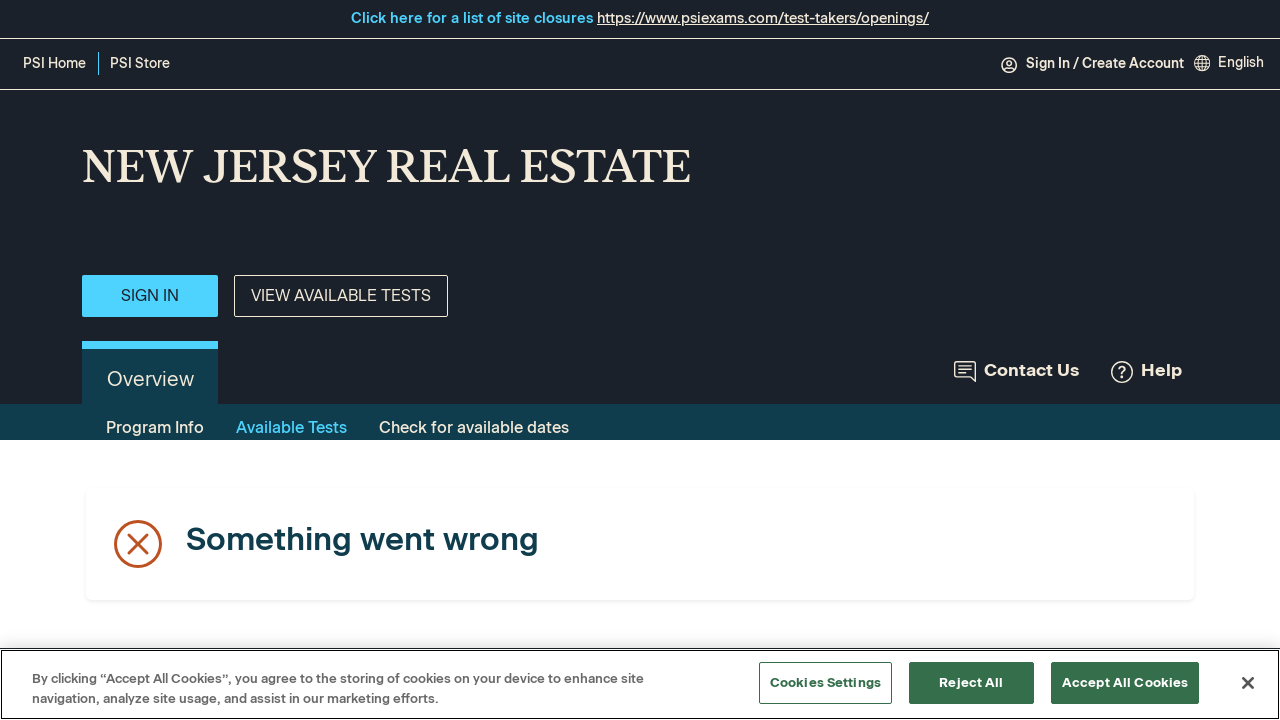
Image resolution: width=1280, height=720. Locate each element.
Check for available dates (474, 427)
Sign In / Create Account (1092, 64)
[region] (640, 684)
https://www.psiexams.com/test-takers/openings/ (763, 18)
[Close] (1248, 683)
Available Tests (291, 427)
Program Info (155, 427)
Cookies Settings (825, 682)
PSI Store (143, 65)
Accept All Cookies (1125, 682)
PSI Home (54, 63)
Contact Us (1016, 370)
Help (1146, 370)
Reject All (971, 682)
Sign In (150, 295)
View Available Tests (341, 295)
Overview (150, 379)
